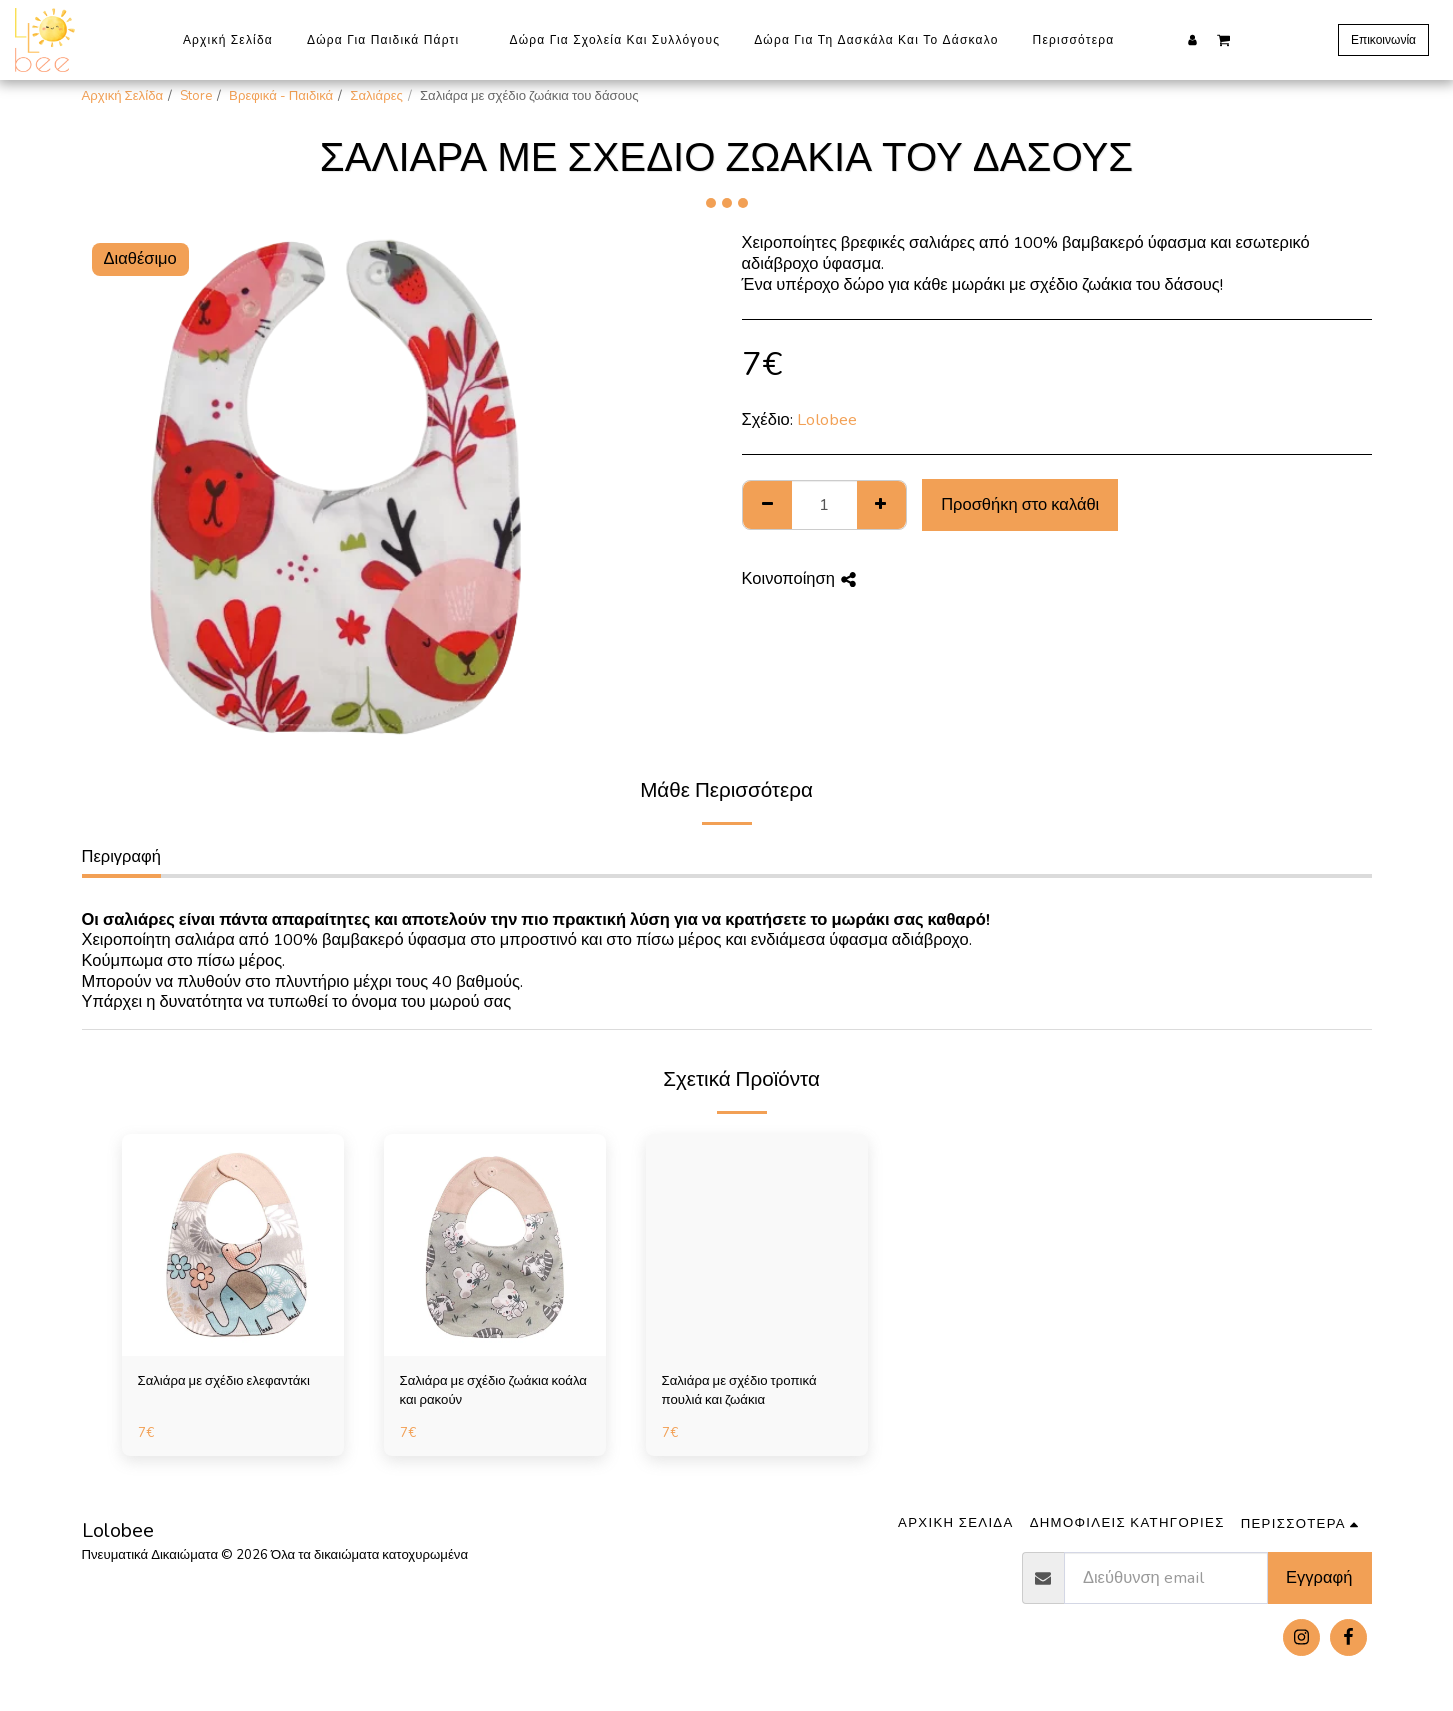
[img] (233, 1245)
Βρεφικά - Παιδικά (281, 96)
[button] (1223, 39)
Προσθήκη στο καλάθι (1020, 504)
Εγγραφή (1319, 1577)
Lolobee (827, 419)
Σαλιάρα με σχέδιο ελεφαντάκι (224, 1381)
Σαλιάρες (376, 96)
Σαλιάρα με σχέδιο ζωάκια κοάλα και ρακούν (493, 1391)
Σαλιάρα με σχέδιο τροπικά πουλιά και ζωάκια (739, 1391)
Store (196, 96)
